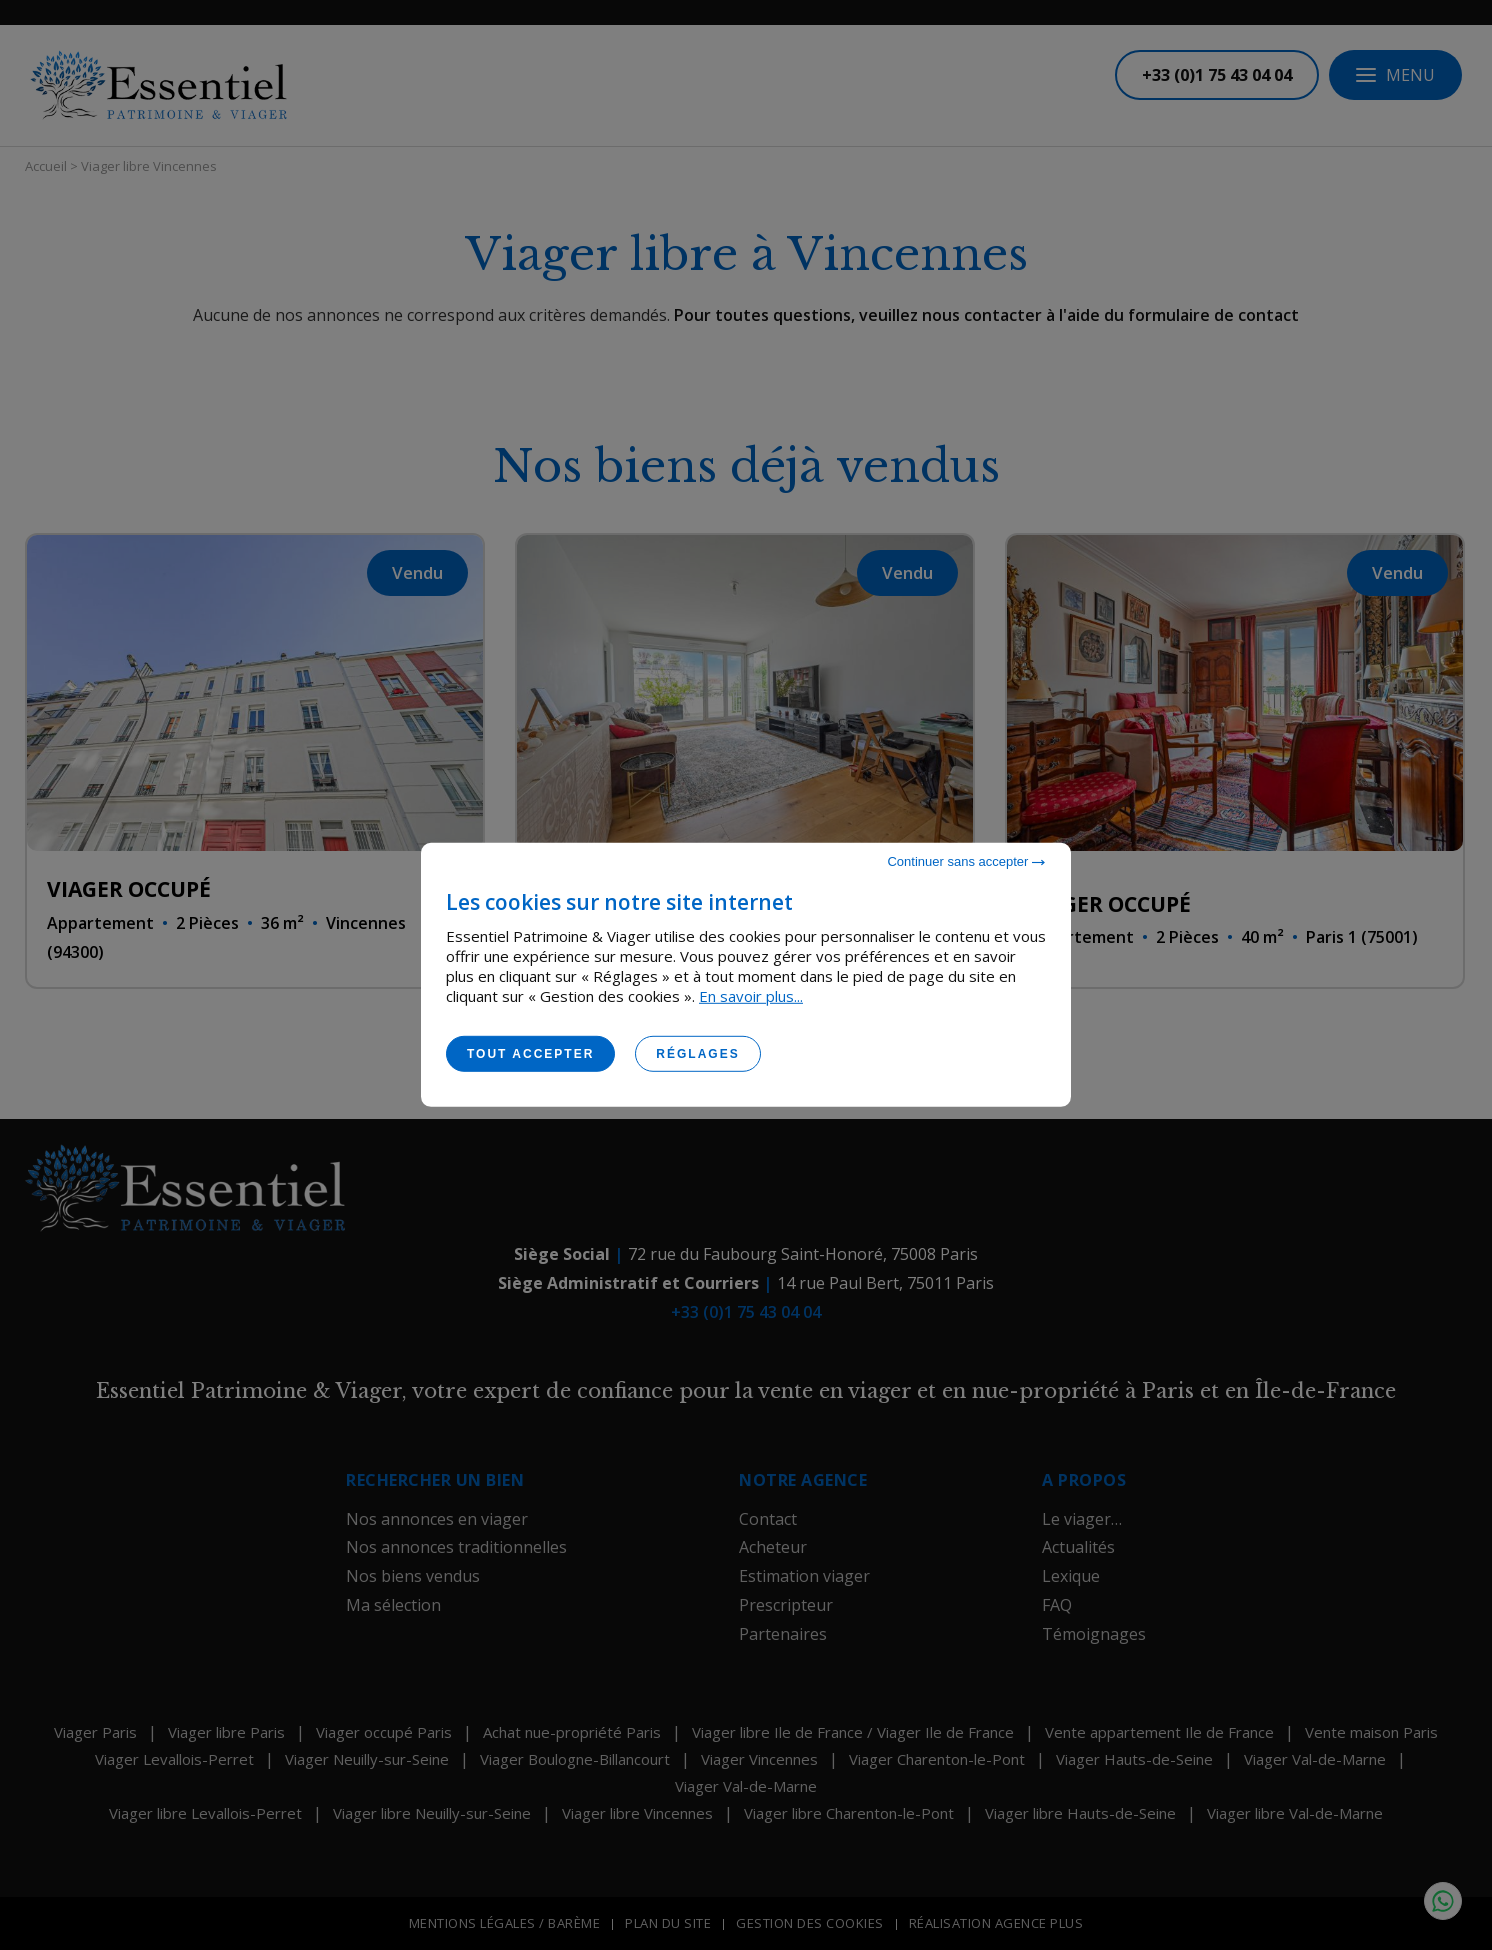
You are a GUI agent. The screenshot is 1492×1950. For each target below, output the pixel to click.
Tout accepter (530, 1054)
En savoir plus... (751, 996)
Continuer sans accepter (966, 861)
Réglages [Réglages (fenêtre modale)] (697, 1054)
